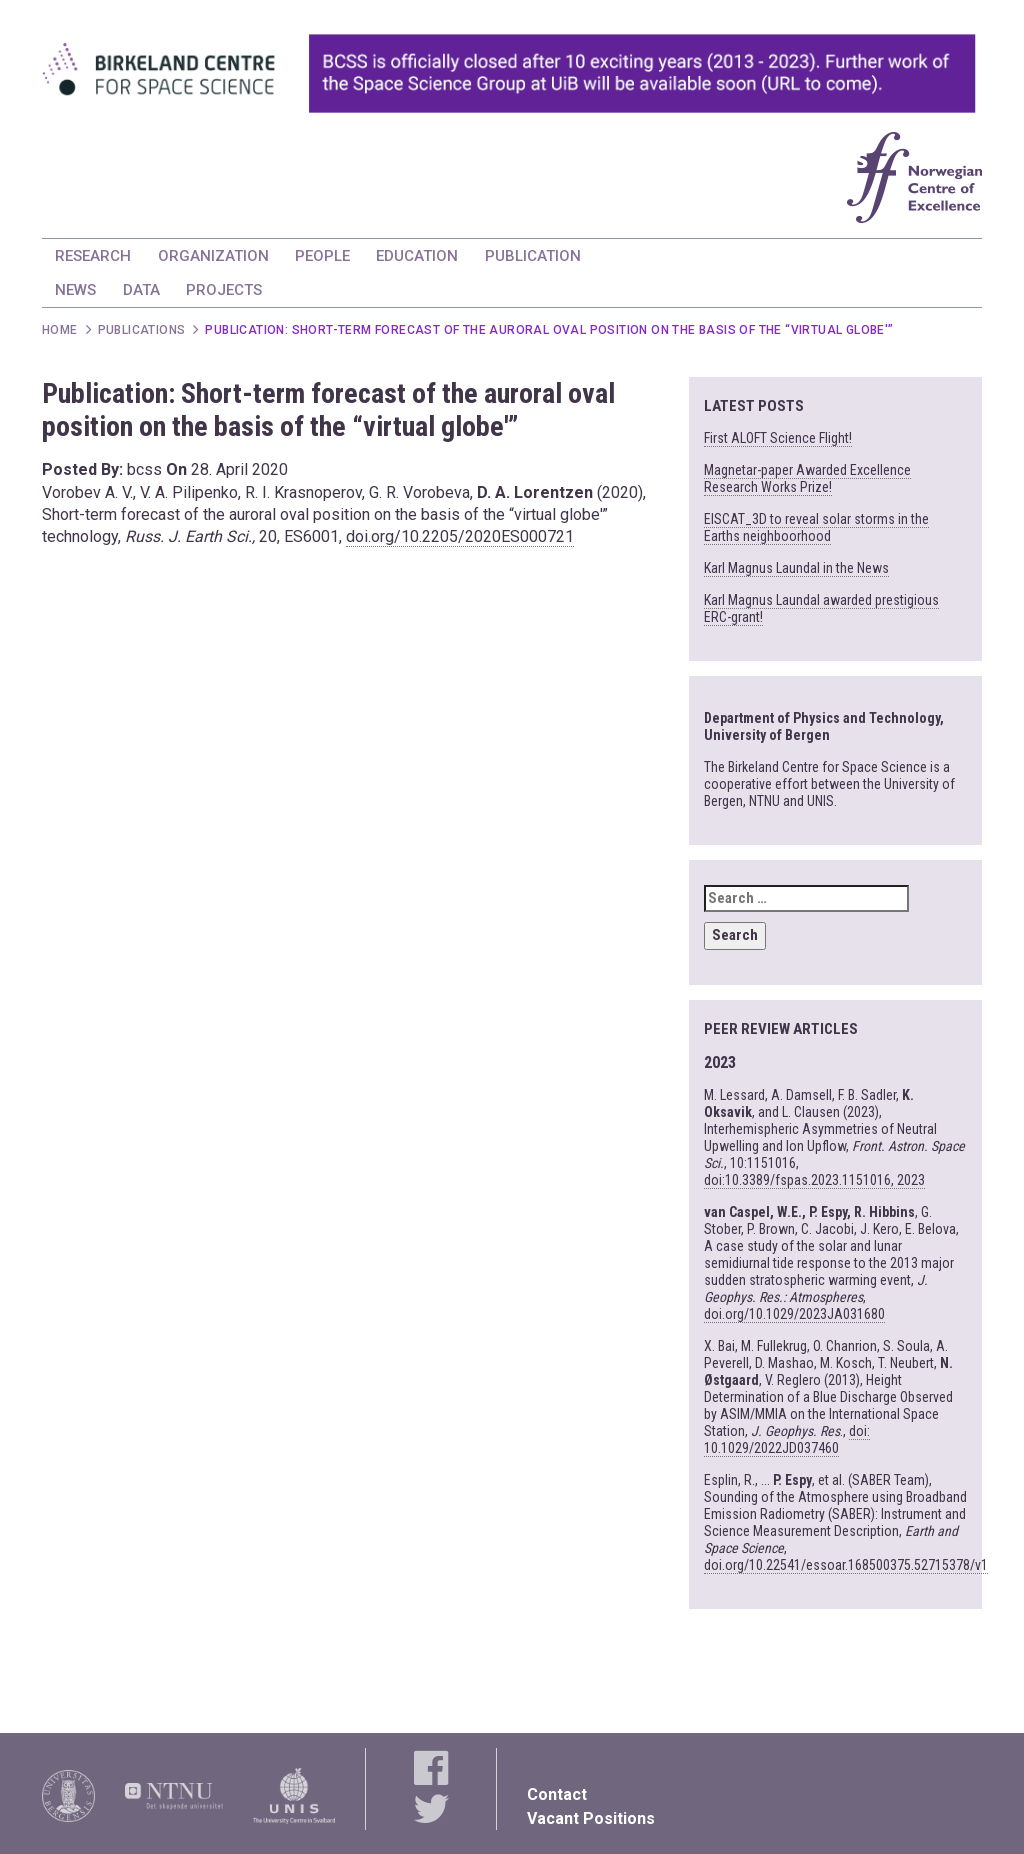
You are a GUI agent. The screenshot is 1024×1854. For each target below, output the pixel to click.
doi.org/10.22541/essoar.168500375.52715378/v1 (846, 1565)
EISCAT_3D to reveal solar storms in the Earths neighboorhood (816, 527)
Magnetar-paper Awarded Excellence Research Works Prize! (807, 478)
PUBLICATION (533, 256)
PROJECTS (224, 290)
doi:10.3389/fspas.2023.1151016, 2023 (814, 1180)
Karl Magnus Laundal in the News (796, 568)
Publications (142, 330)
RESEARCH (93, 256)
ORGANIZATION (213, 256)
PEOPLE (322, 256)
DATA (141, 290)
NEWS (75, 290)
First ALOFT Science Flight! (778, 438)
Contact (557, 1794)
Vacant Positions (591, 1818)
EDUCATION (417, 256)
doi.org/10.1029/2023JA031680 (794, 1314)
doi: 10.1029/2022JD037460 (787, 1439)
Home (60, 330)
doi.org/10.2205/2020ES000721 (460, 536)
